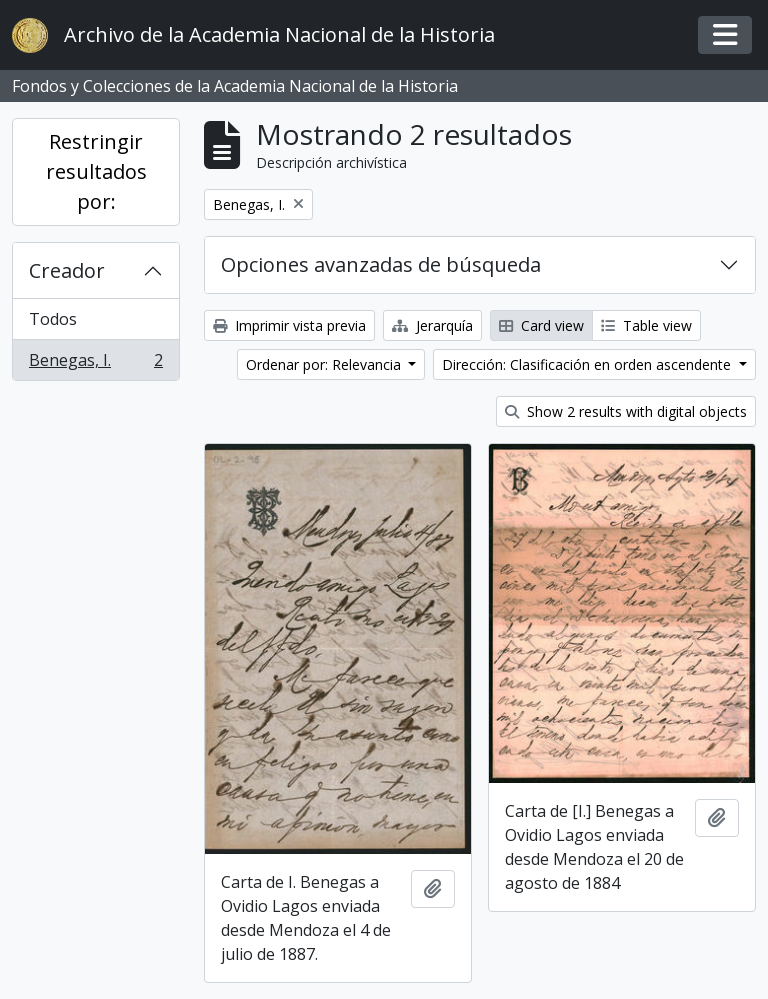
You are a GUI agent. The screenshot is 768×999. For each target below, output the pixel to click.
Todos (53, 319)
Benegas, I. (95, 364)
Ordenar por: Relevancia (325, 364)
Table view (646, 325)
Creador (67, 270)
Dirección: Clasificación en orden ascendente (588, 364)
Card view (541, 325)
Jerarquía (432, 325)
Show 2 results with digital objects (626, 411)
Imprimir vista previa (289, 325)
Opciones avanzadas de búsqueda (381, 264)
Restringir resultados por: (96, 171)
